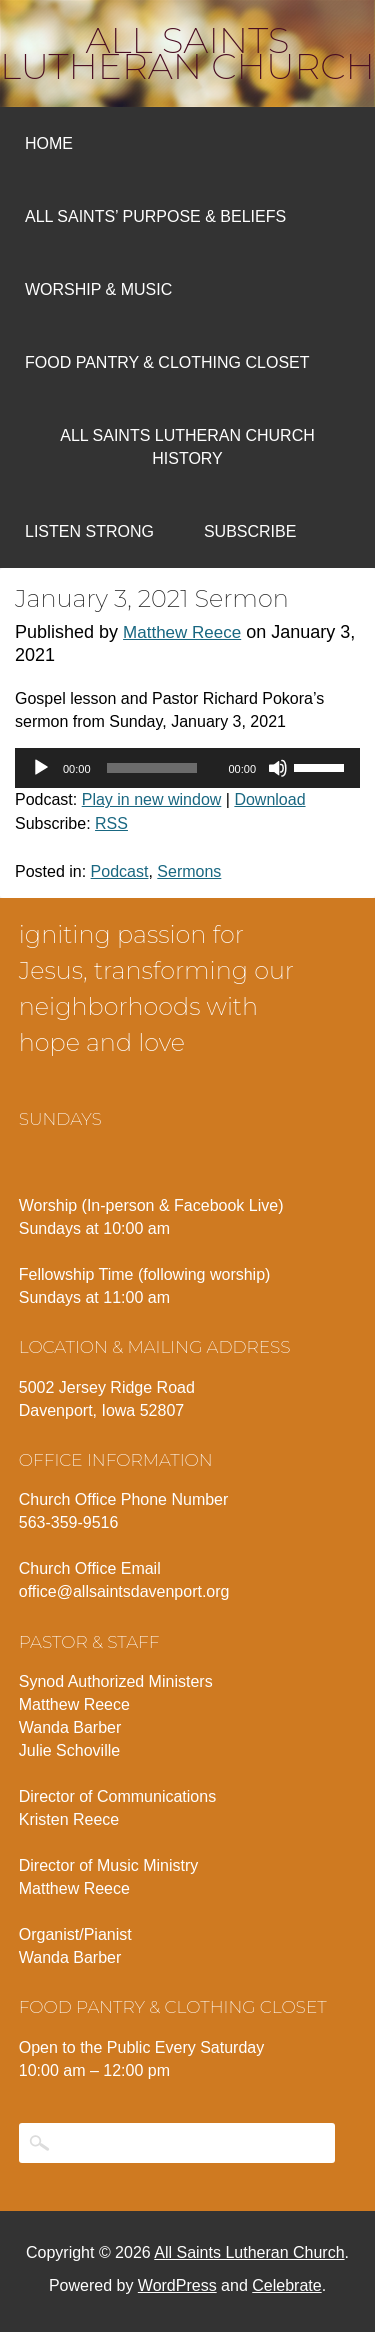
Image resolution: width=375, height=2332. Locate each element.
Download (269, 799)
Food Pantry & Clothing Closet (167, 362)
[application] (187, 768)
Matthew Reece (182, 632)
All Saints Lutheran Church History (187, 447)
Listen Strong (89, 531)
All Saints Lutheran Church (187, 53)
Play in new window (152, 799)
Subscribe (250, 531)
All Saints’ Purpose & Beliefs (155, 216)
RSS (111, 823)
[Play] (41, 768)
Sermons (189, 871)
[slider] (152, 768)
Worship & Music (98, 289)
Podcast (120, 871)
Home (49, 143)
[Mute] (278, 768)
